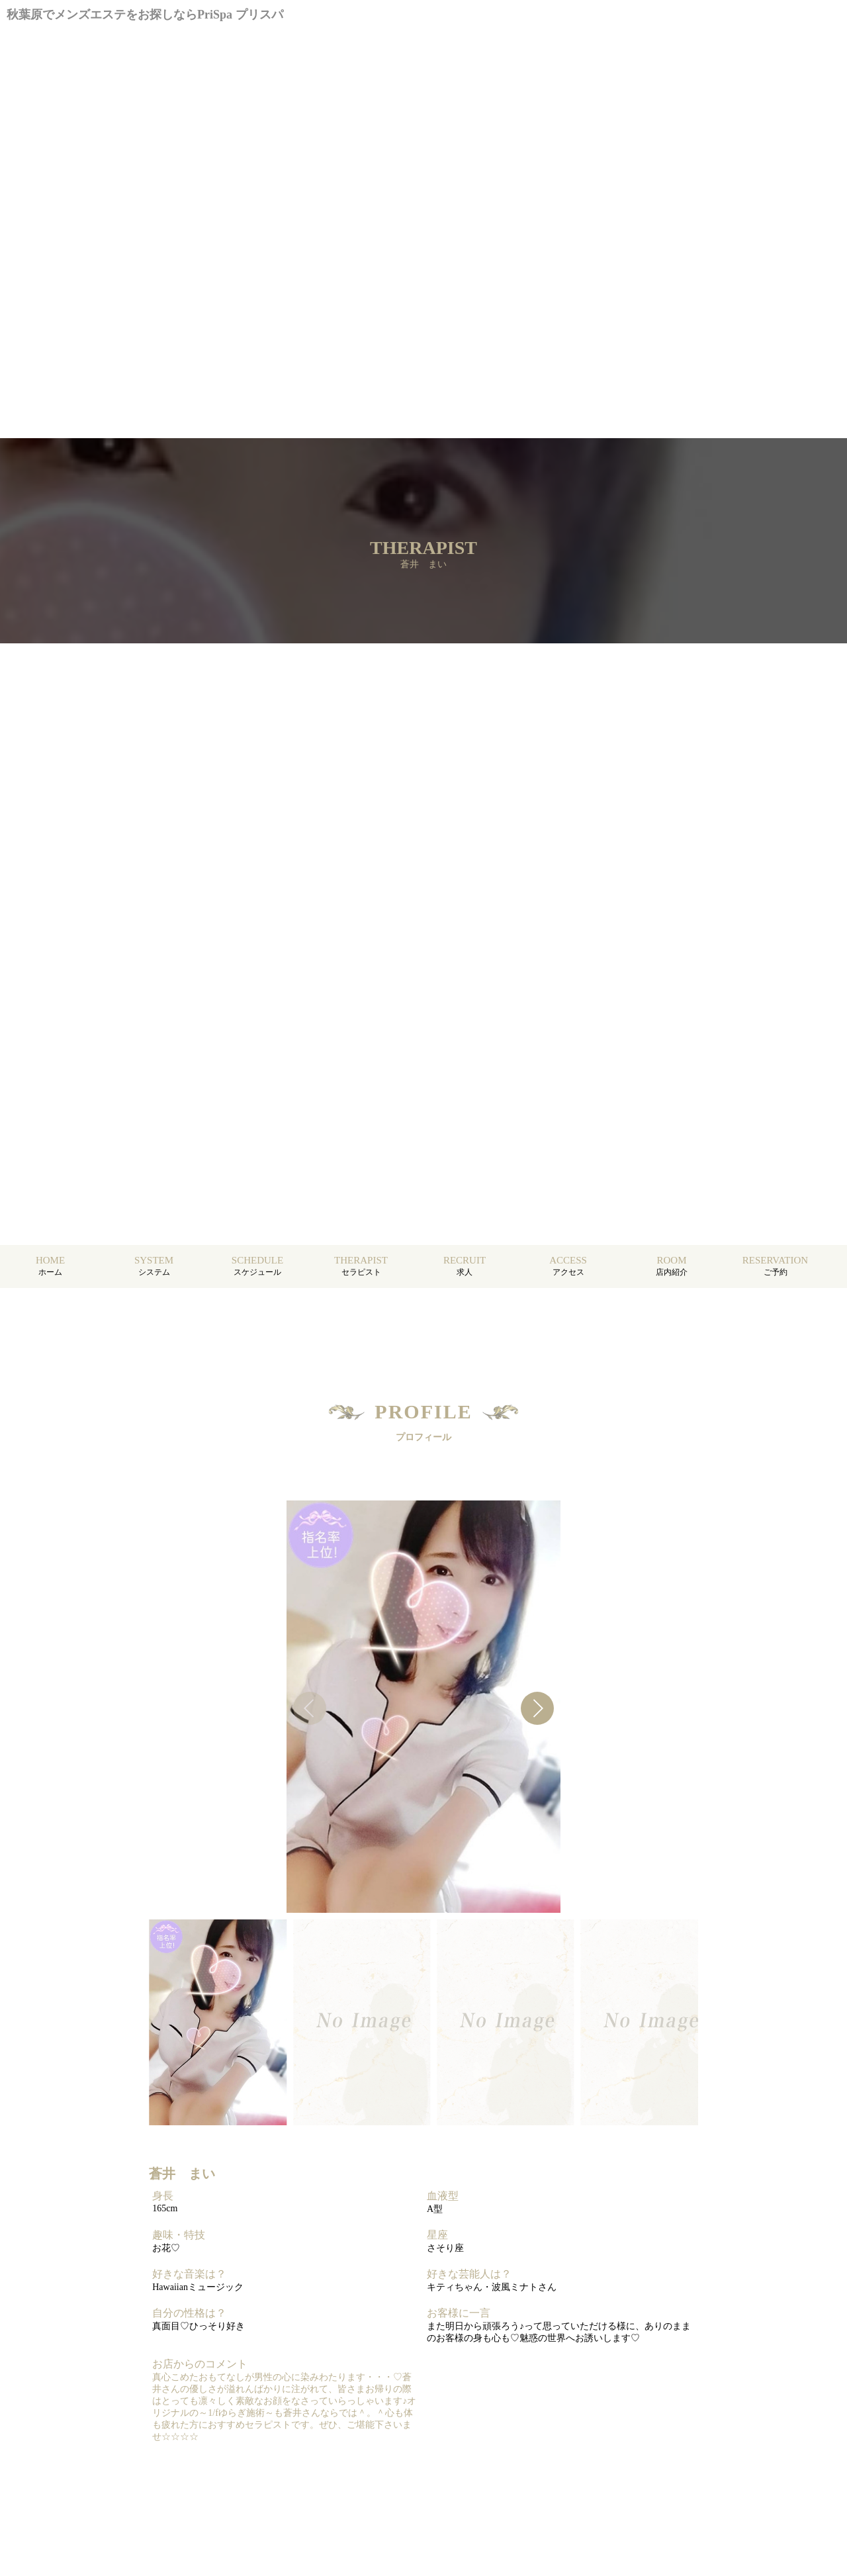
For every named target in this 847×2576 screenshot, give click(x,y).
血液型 (443, 2195)
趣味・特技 (178, 2234)
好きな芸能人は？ (469, 2273)
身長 (162, 2195)
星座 (437, 2234)
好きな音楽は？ (189, 2273)
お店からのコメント (199, 2363)
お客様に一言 (458, 2313)
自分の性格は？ (189, 2313)
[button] (537, 1708)
